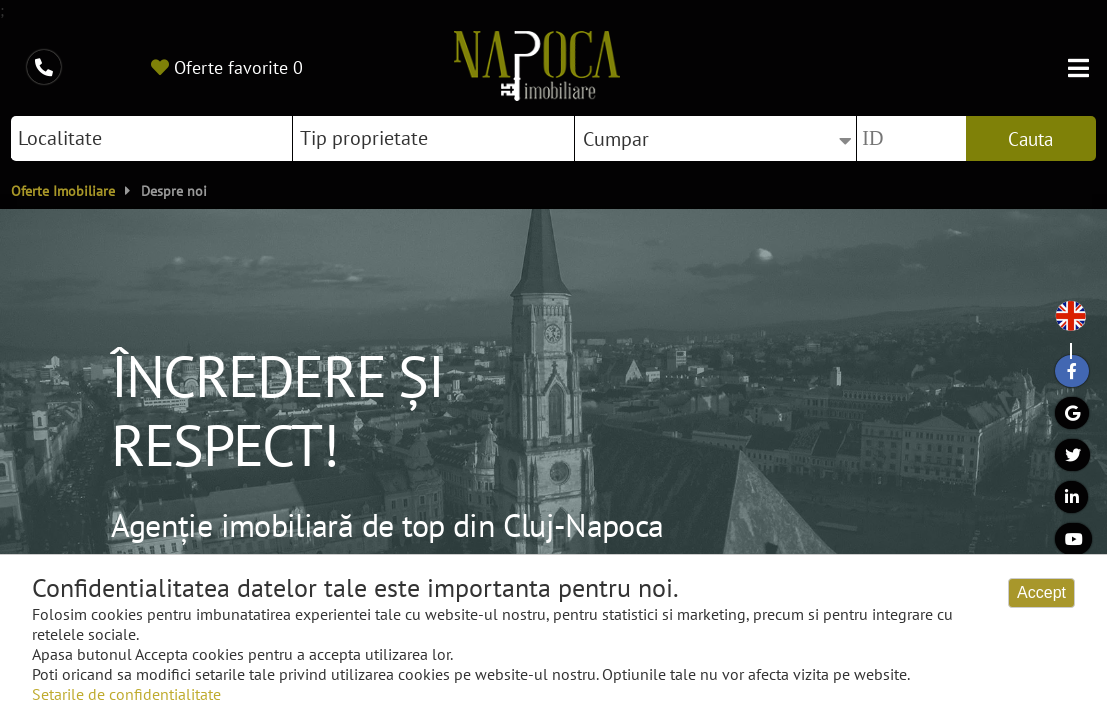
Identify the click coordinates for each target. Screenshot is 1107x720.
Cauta (1030, 139)
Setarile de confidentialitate (126, 694)
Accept (1041, 592)
